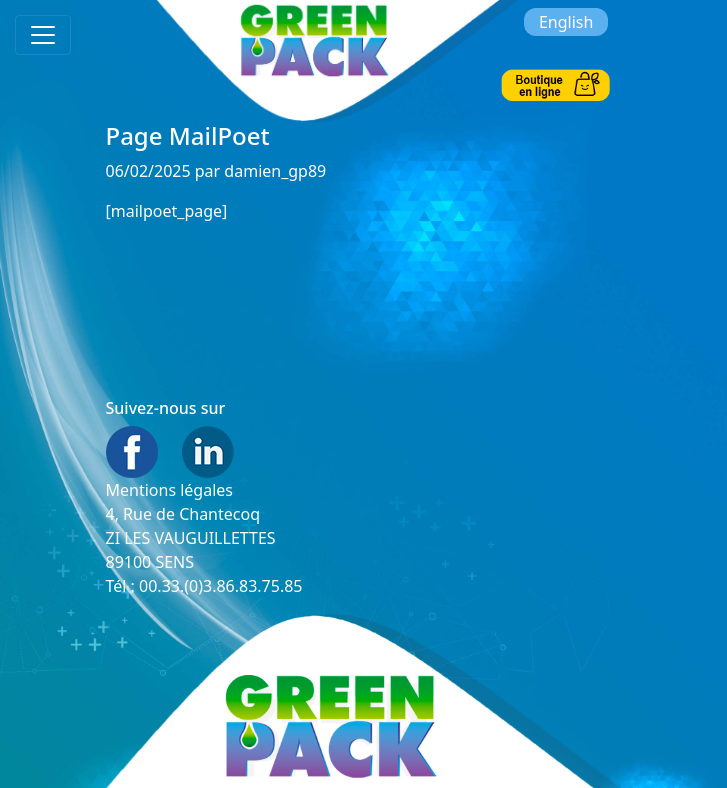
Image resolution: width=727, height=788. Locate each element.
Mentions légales (170, 490)
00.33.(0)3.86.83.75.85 (220, 586)
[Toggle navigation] (43, 35)
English (566, 22)
